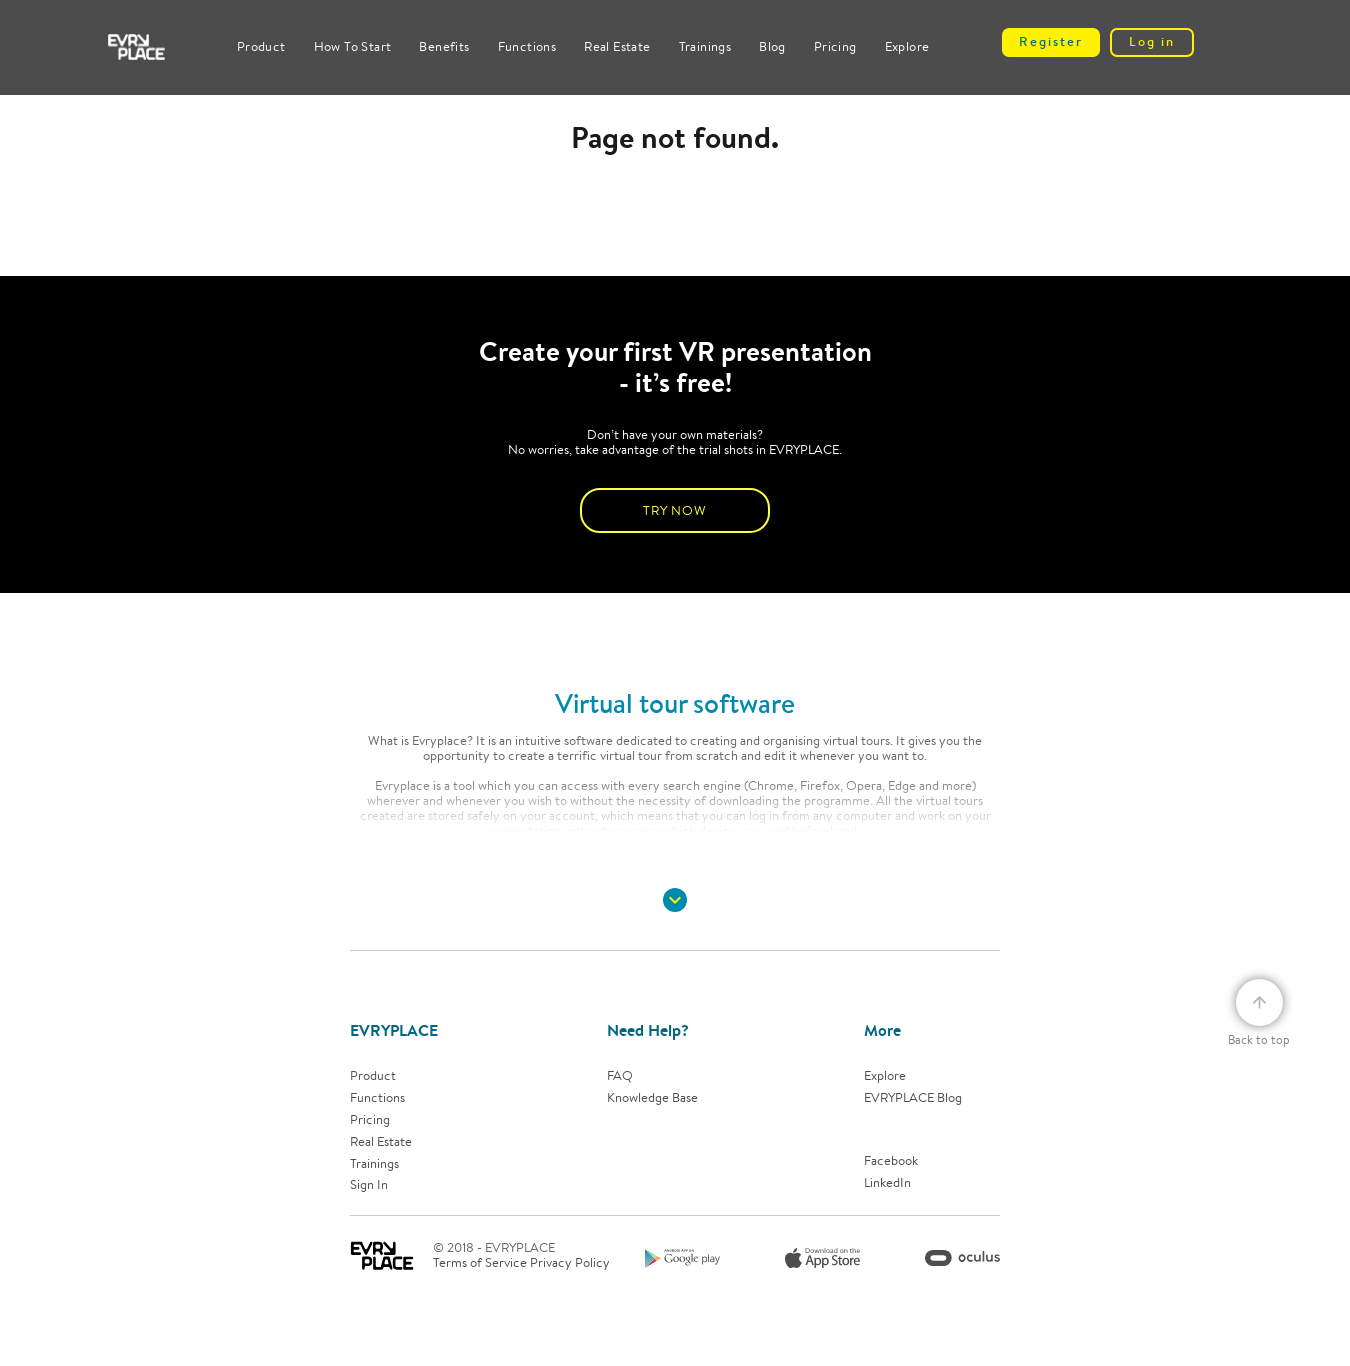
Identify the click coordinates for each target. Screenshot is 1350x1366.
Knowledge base (652, 1098)
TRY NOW (675, 510)
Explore (907, 46)
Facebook (891, 1161)
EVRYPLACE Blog (913, 1098)
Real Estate (617, 46)
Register (1051, 41)
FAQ (620, 1076)
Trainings (705, 46)
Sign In (369, 1185)
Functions (527, 46)
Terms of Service (480, 1262)
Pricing (835, 46)
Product (261, 46)
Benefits (444, 46)
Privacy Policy (570, 1262)
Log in (1152, 41)
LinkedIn (887, 1183)
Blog (772, 46)
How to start (353, 46)
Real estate (381, 1142)
